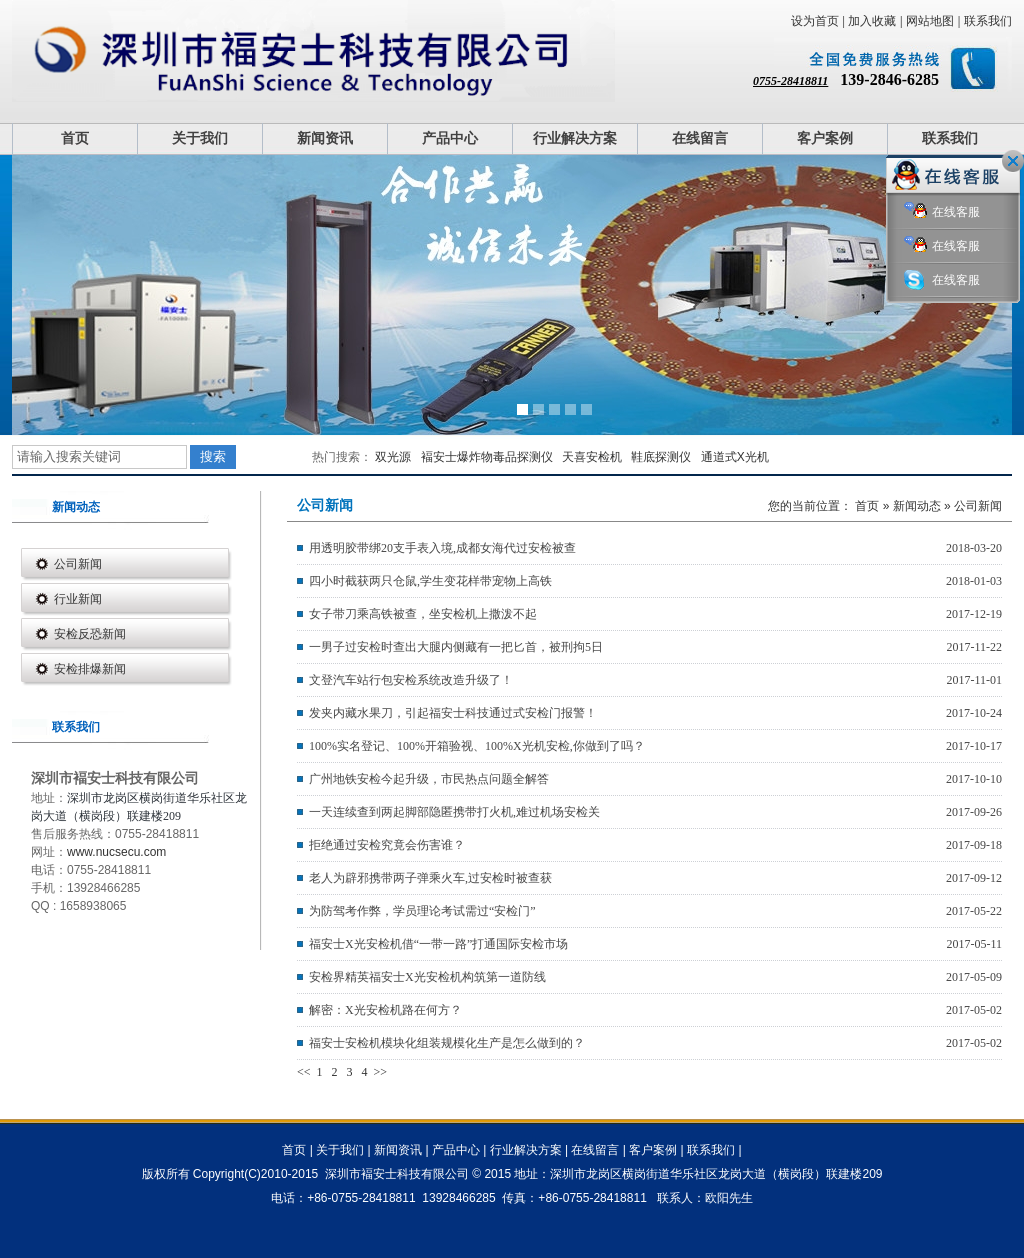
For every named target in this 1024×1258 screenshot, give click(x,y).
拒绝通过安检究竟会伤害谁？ (387, 845)
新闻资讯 (325, 138)
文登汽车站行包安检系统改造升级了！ (411, 680)
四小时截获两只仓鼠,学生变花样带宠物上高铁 (430, 581)
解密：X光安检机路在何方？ (385, 1010)
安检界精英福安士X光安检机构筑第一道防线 (427, 977)
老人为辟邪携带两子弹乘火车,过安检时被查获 (430, 878)
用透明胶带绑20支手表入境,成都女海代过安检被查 (442, 548)
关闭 (1013, 161)
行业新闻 (78, 599)
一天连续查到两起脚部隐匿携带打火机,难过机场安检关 (454, 812)
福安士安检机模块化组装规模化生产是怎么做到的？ (447, 1043)
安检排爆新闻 (90, 669)
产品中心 (450, 138)
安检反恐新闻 (90, 634)
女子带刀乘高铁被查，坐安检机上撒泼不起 (423, 614)
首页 (75, 138)
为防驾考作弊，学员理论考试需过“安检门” (422, 911)
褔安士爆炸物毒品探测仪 (487, 457)
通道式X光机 (735, 457)
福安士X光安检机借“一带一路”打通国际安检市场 (438, 944)
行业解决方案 (575, 138)
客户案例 (825, 138)
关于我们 (200, 138)
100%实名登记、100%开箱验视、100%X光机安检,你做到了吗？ (477, 746)
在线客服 (942, 212)
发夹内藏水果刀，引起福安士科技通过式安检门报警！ (453, 713)
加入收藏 (872, 21)
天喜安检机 (592, 457)
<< (305, 1072)
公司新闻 (78, 564)
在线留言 (700, 138)
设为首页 (815, 21)
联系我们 (988, 21)
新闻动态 (917, 506)
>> (381, 1072)
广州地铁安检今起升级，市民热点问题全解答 (429, 779)
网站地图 (930, 21)
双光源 (393, 457)
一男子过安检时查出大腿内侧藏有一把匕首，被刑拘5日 (456, 647)
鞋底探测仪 (661, 457)
